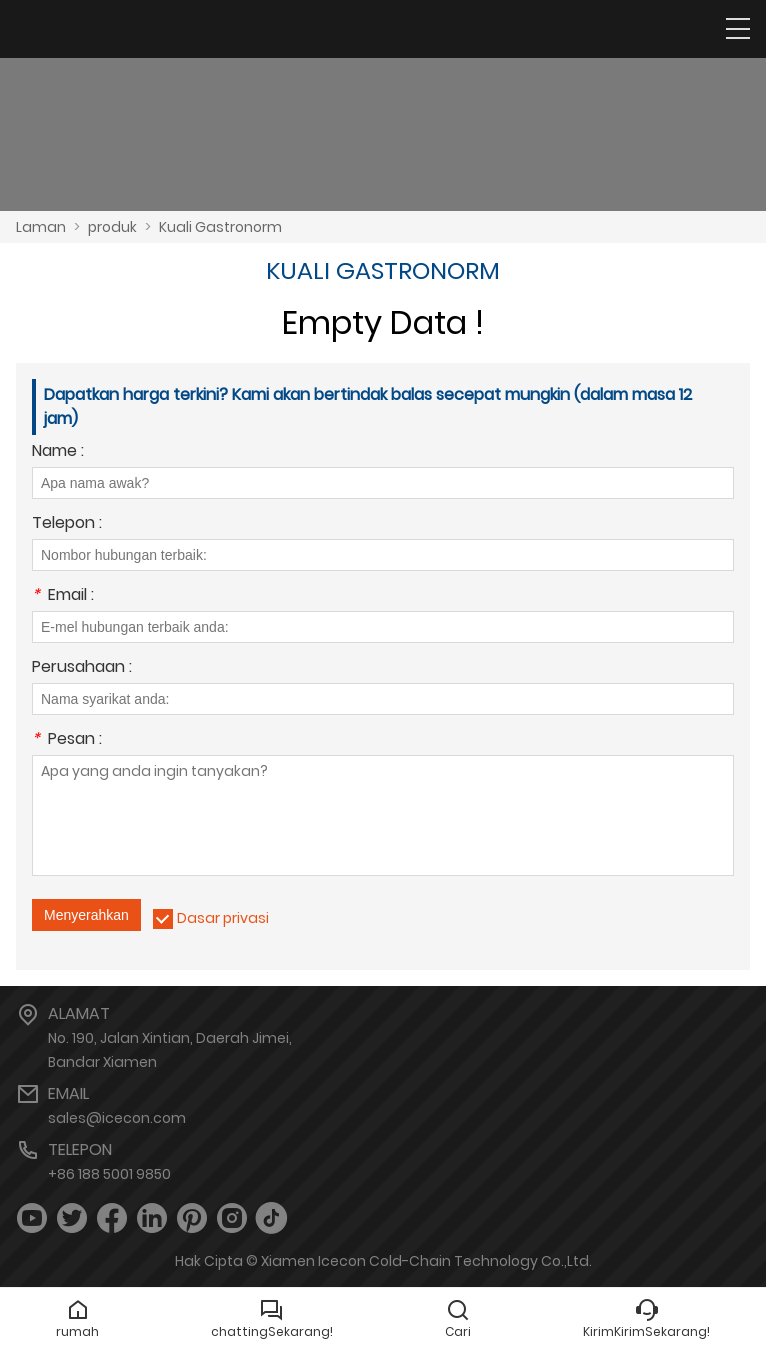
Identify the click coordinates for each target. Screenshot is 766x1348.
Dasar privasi (223, 918)
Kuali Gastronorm (220, 227)
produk (112, 227)
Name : (58, 452)
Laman (41, 227)
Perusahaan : (82, 668)
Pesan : (67, 740)
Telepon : (67, 524)
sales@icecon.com (117, 1118)
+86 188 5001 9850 (109, 1174)
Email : (63, 596)
